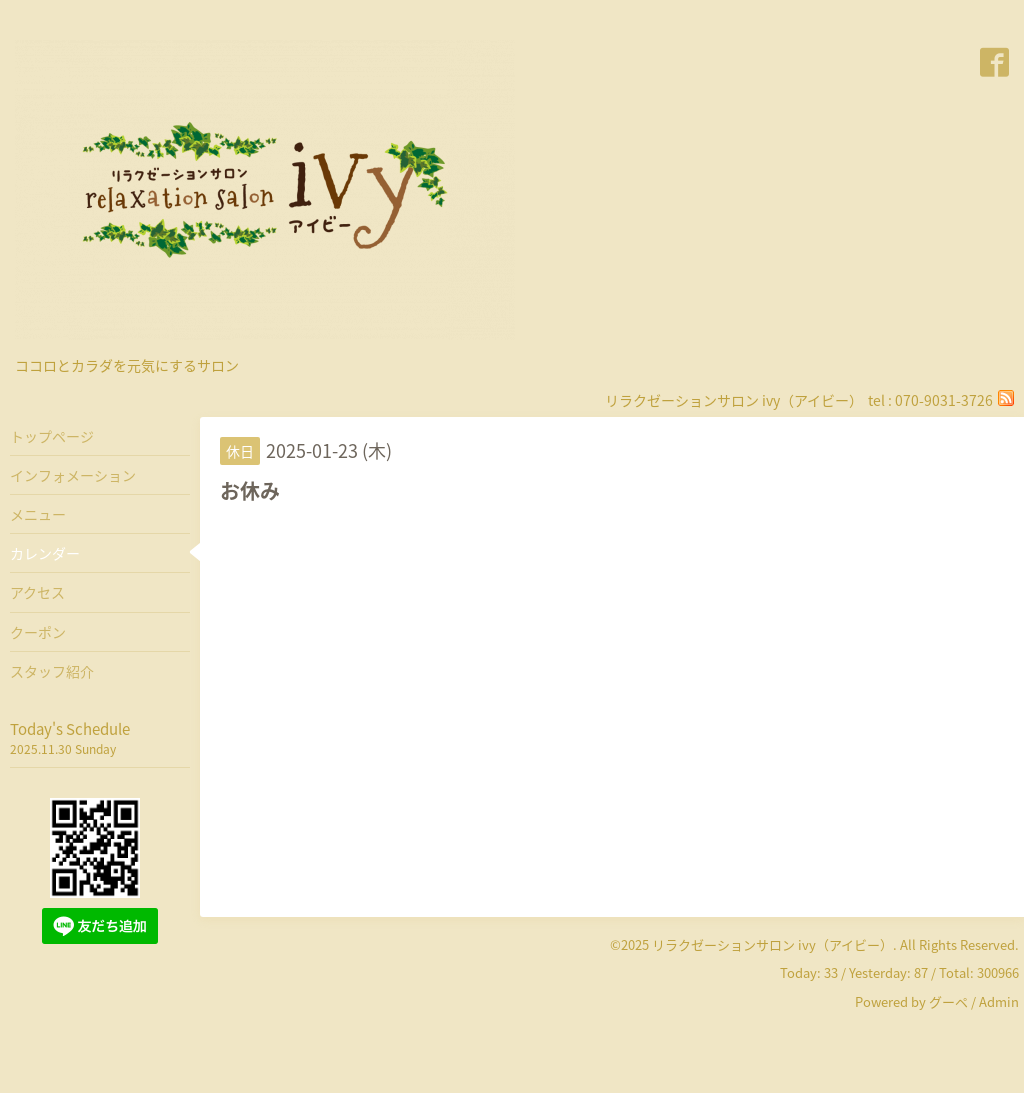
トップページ (52, 436)
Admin (999, 1001)
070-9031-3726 (944, 400)
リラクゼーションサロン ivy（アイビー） (772, 944)
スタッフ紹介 (52, 671)
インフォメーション (73, 475)
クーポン (38, 632)
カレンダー (45, 553)
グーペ (948, 1001)
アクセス (37, 592)
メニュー (38, 514)
